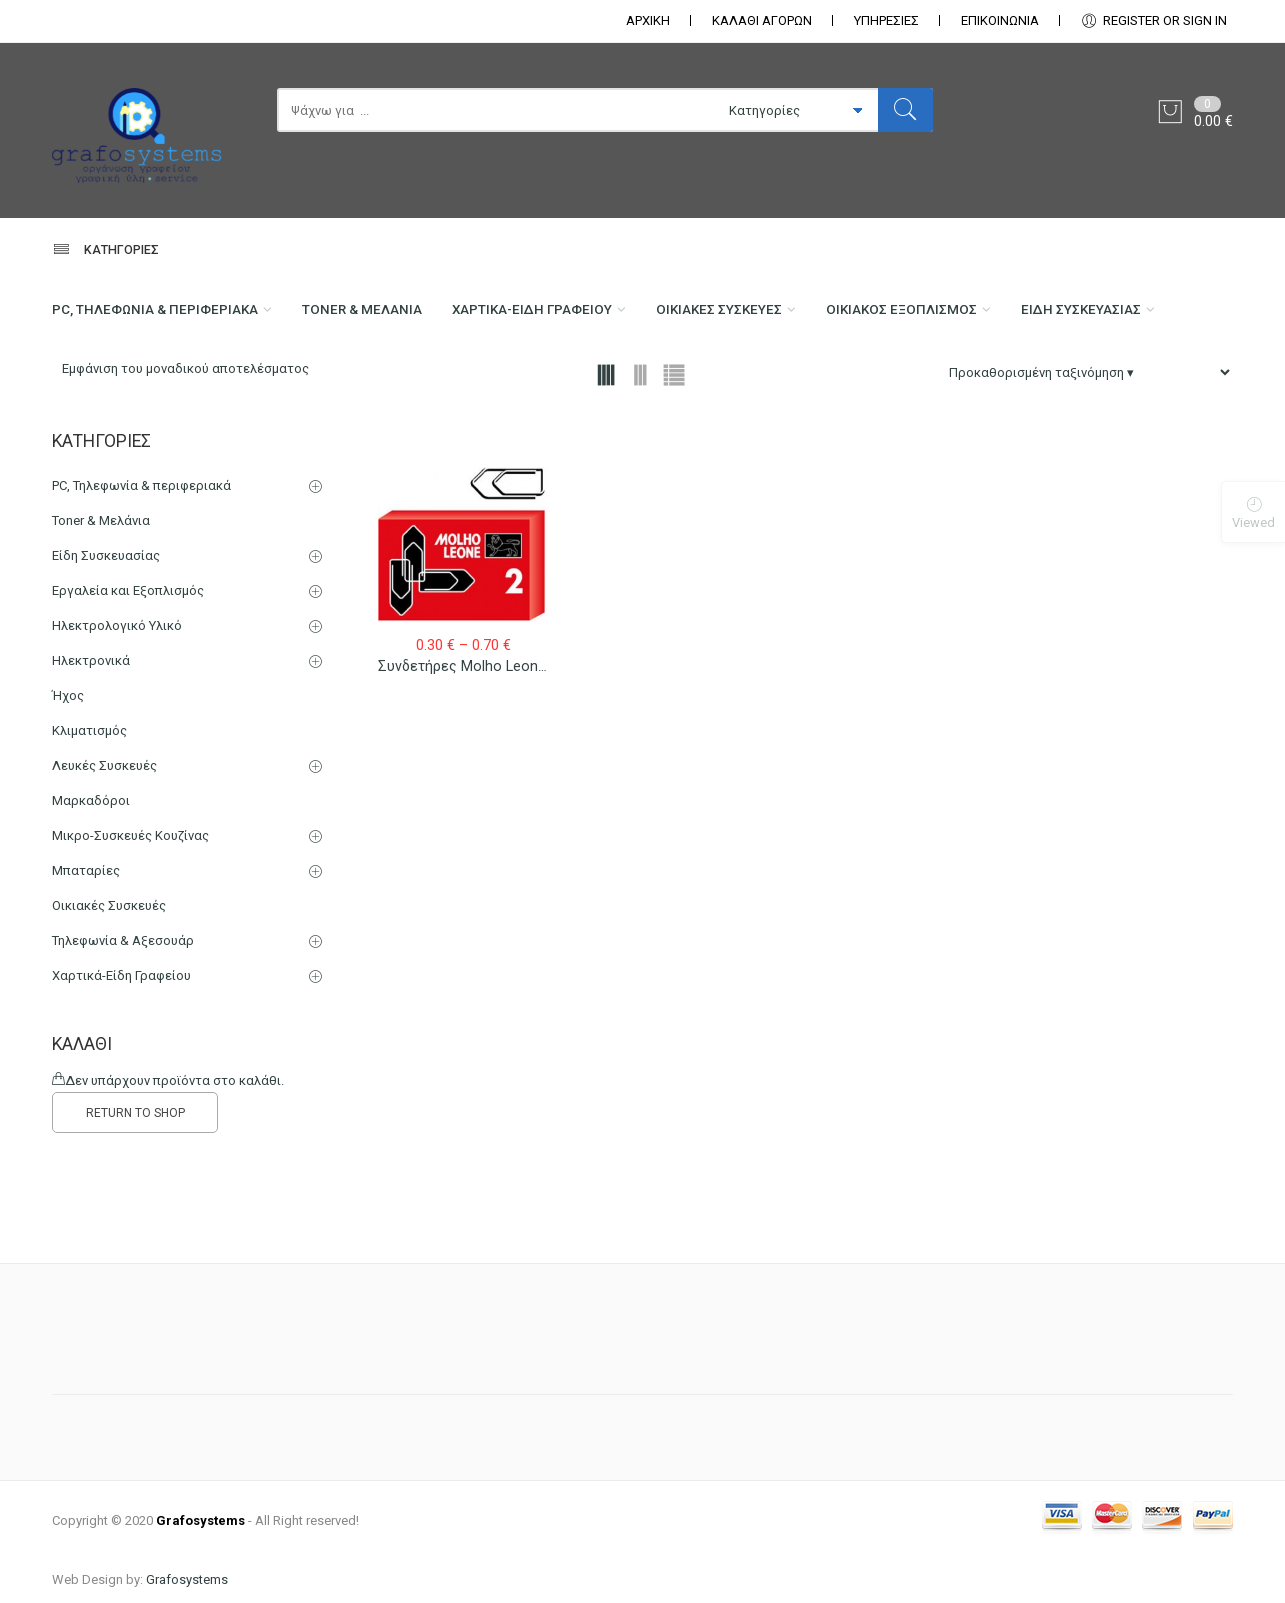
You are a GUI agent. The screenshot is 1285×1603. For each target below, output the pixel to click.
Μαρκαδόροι (91, 890)
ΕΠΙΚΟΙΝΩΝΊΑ (1000, 20)
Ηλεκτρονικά (91, 750)
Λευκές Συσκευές (104, 855)
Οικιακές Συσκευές (777, 316)
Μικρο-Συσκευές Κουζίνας (130, 925)
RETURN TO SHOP (135, 1203)
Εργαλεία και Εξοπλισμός (128, 680)
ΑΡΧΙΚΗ (648, 20)
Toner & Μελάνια (387, 316)
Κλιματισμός (89, 820)
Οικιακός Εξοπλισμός (976, 316)
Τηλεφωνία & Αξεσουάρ (123, 1030)
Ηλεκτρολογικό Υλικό (117, 715)
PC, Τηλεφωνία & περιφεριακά (163, 316)
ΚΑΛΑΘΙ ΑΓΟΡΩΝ (762, 20)
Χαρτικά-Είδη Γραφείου (573, 316)
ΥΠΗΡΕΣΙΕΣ (886, 20)
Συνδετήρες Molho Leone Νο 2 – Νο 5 (503, 757)
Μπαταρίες (86, 960)
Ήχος (68, 785)
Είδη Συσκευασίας (118, 396)
